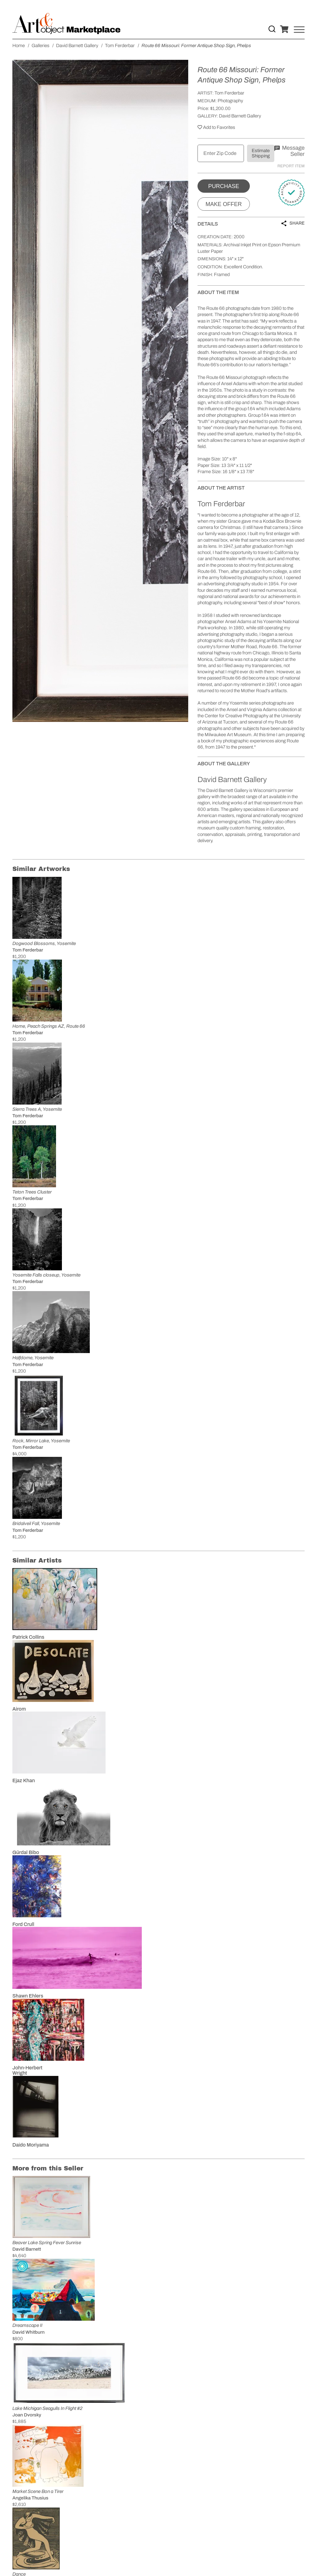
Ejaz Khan (23, 1780)
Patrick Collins (28, 1637)
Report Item (291, 166)
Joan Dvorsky (26, 2414)
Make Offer (224, 204)
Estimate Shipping (261, 153)
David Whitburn (28, 2332)
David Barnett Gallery (240, 115)
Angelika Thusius (30, 2497)
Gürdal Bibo (25, 1852)
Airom (19, 1709)
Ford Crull (23, 1924)
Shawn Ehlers (27, 1995)
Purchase (223, 186)
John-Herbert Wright (27, 2070)
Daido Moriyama (30, 2144)
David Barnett (26, 2249)
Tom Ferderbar (229, 92)
